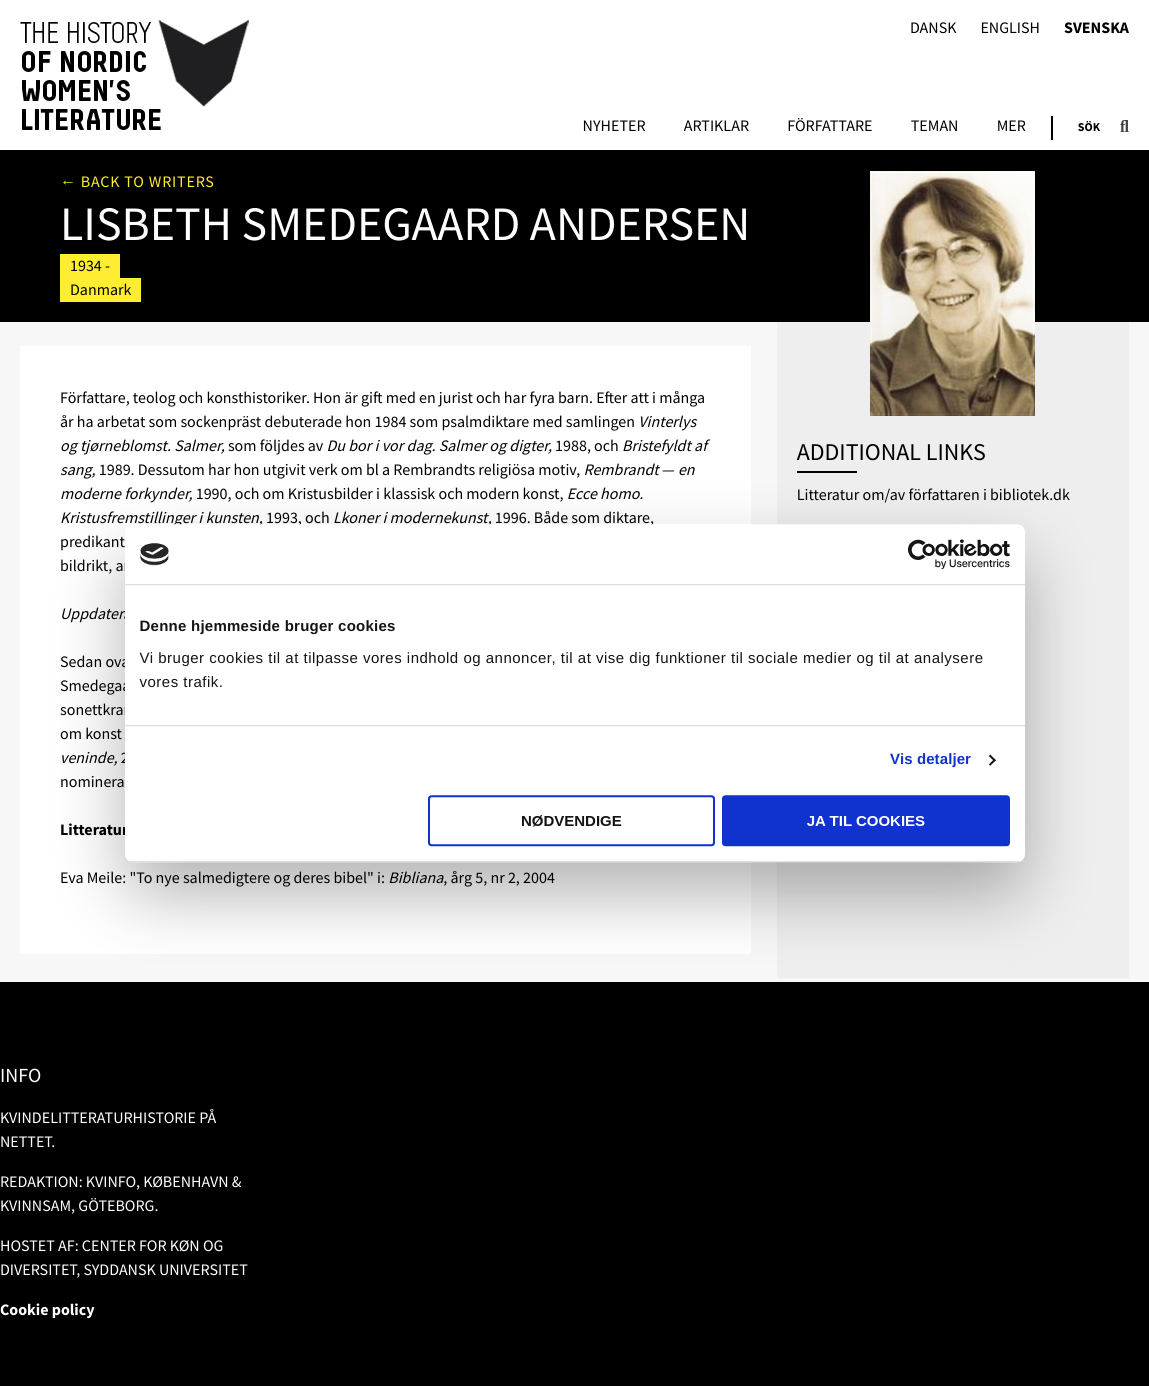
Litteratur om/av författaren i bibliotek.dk (933, 495)
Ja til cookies (866, 820)
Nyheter (614, 127)
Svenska (1096, 28)
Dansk (933, 28)
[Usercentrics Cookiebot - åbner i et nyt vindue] (922, 554)
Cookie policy (47, 1310)
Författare (829, 127)
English (1010, 28)
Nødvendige (571, 820)
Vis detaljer (930, 759)
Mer (1011, 127)
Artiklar (716, 127)
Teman (935, 127)
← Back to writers (137, 182)
